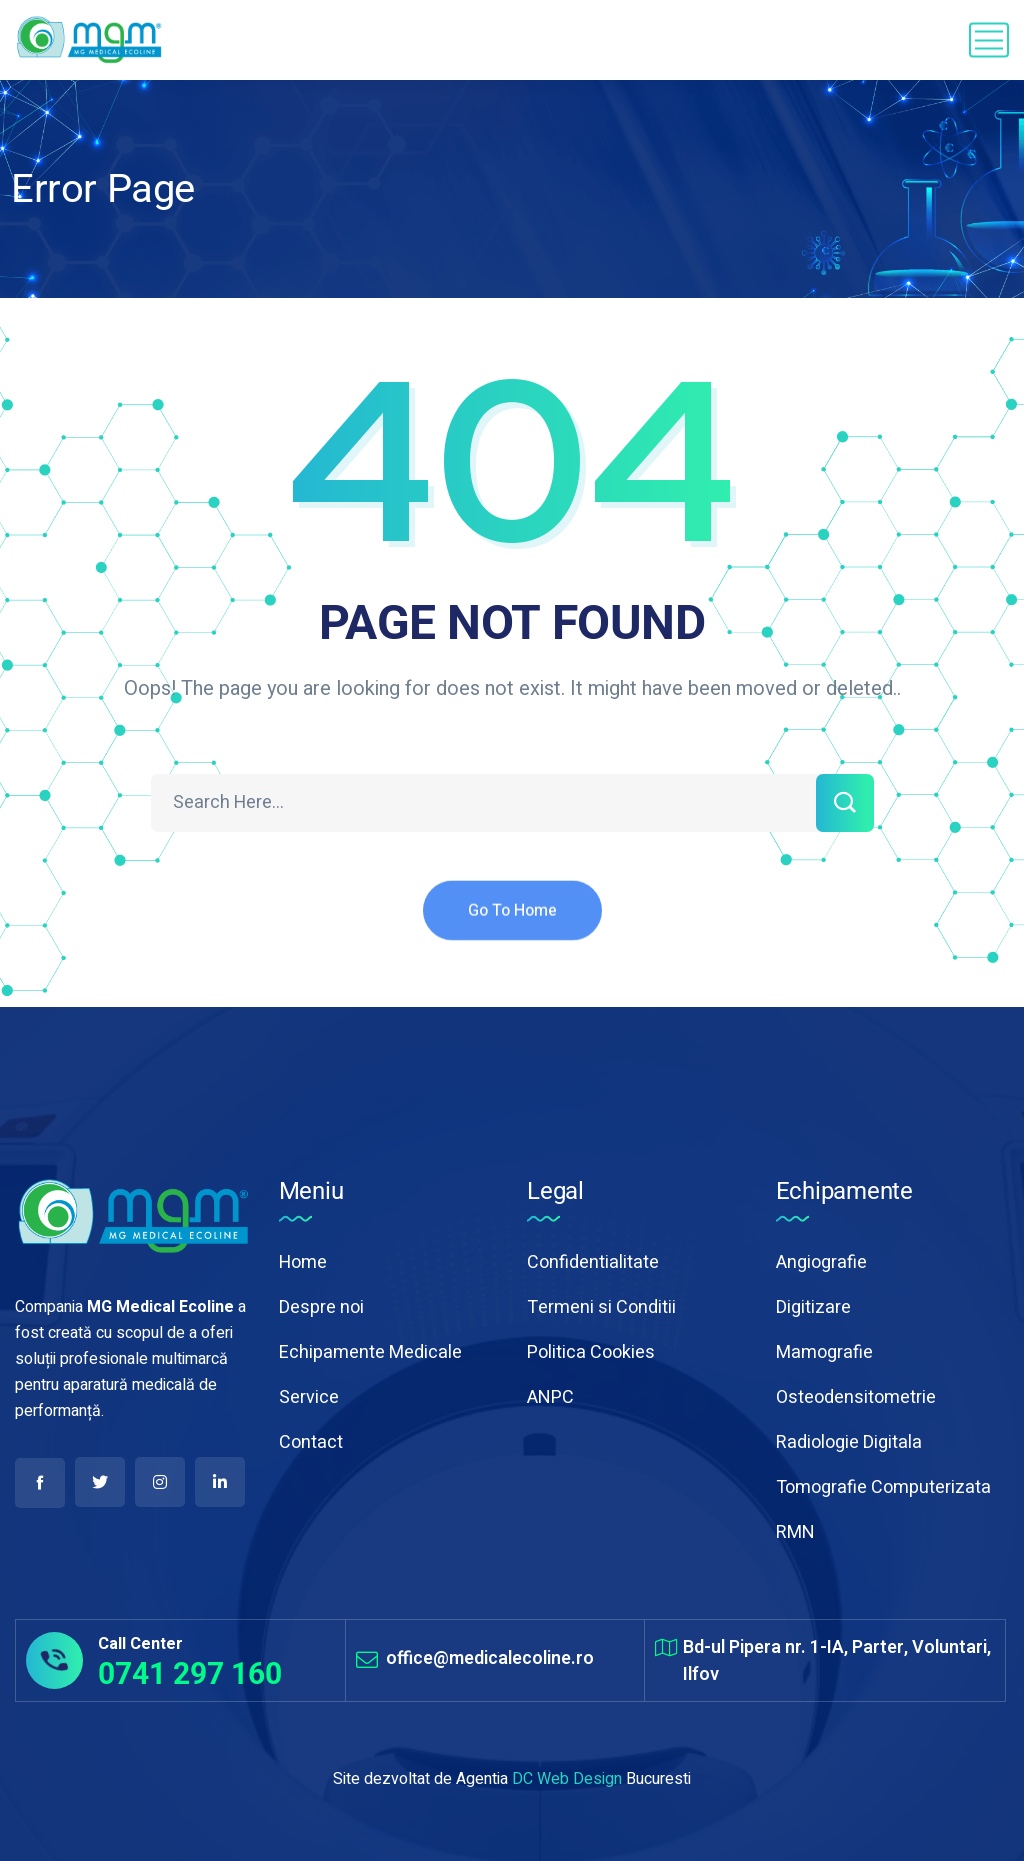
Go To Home (512, 926)
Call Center (140, 1644)
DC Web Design (567, 1779)
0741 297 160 (190, 1673)
